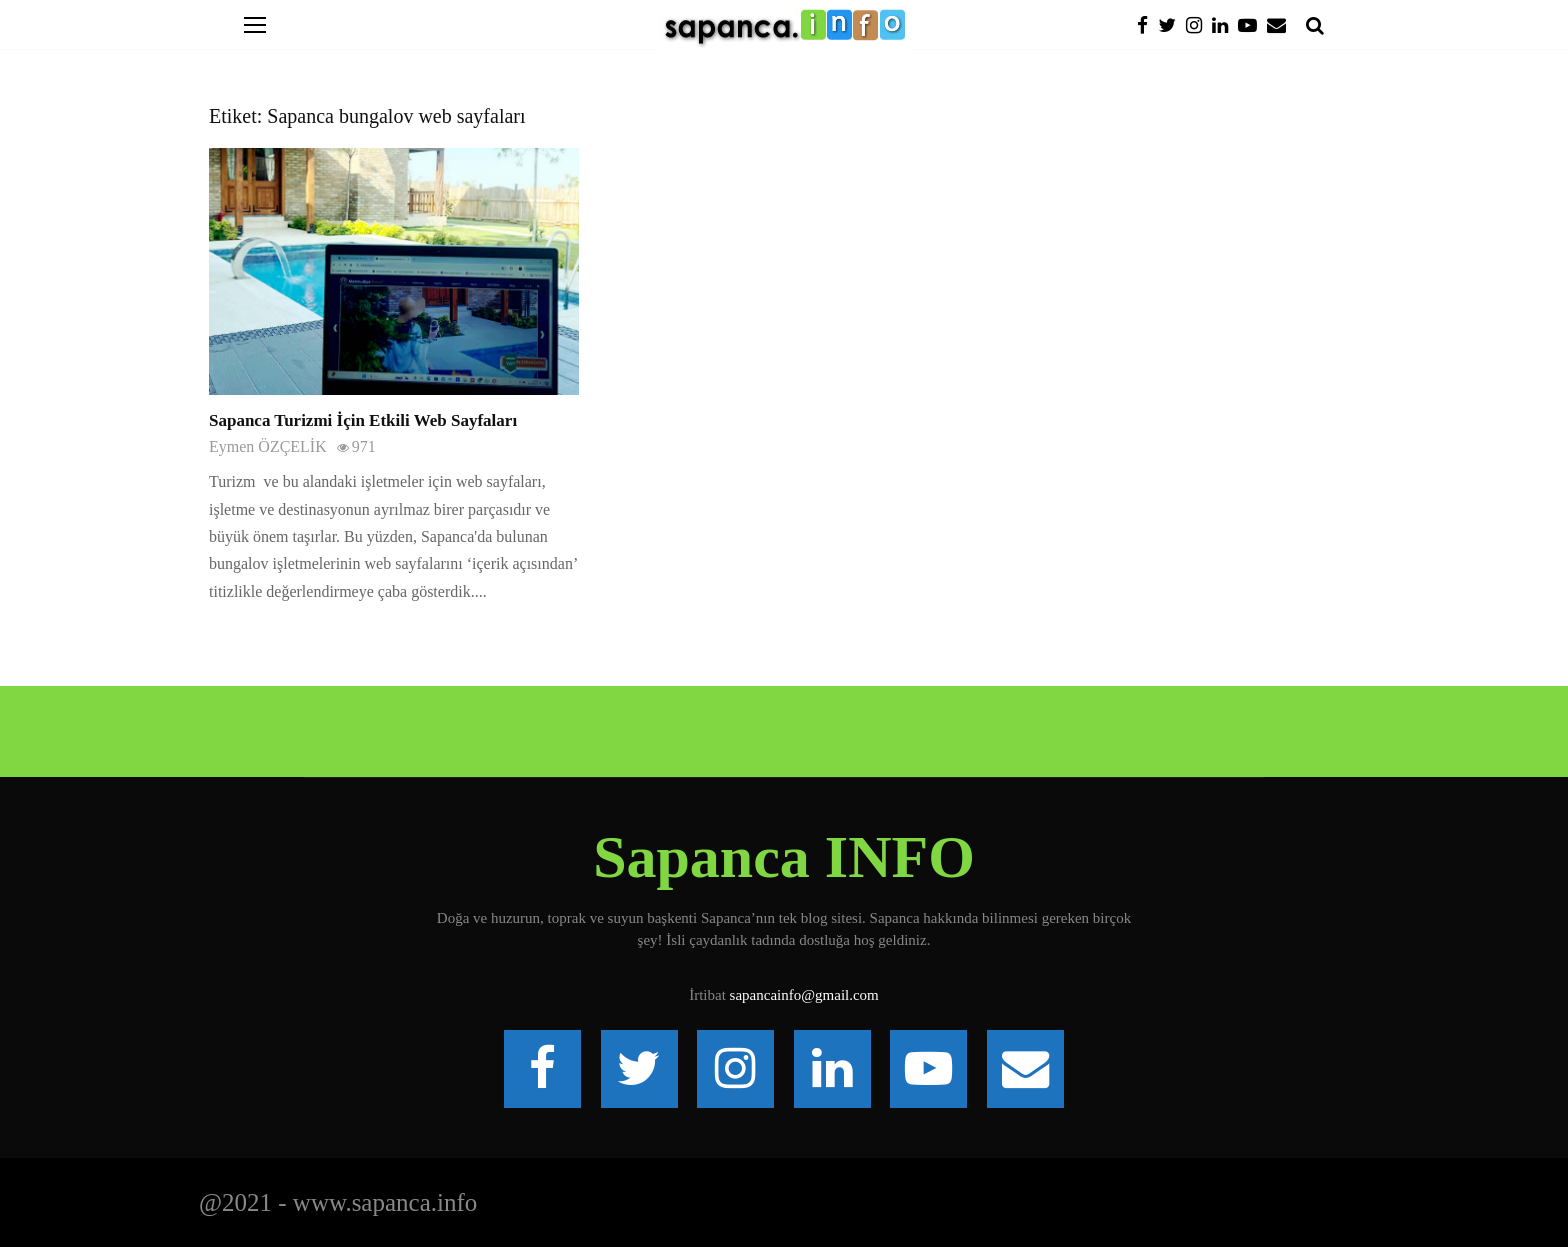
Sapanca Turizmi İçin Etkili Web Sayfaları (363, 420)
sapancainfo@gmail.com (804, 995)
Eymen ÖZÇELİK (268, 446)
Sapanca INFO (784, 857)
